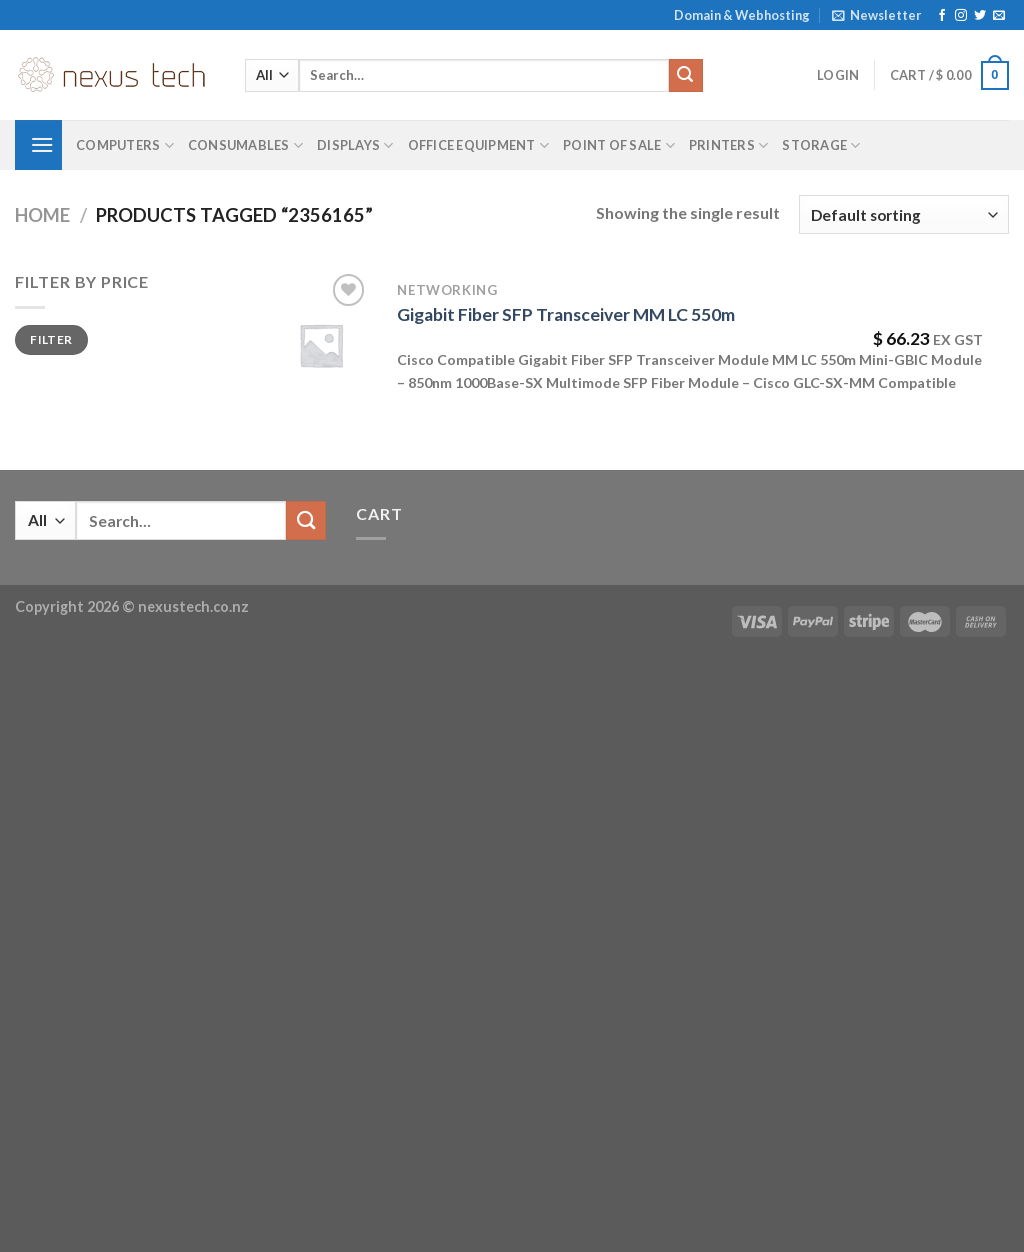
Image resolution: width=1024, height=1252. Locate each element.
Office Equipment (479, 145)
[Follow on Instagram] (961, 16)
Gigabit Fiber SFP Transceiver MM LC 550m (566, 314)
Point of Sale (619, 145)
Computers (125, 145)
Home (42, 215)
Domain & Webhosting (742, 15)
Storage (821, 145)
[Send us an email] (999, 16)
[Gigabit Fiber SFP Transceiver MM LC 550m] (321, 345)
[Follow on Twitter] (980, 16)
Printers (729, 145)
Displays (355, 145)
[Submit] (686, 76)
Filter (51, 339)
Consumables (245, 145)
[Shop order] (904, 214)
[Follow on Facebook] (942, 16)
